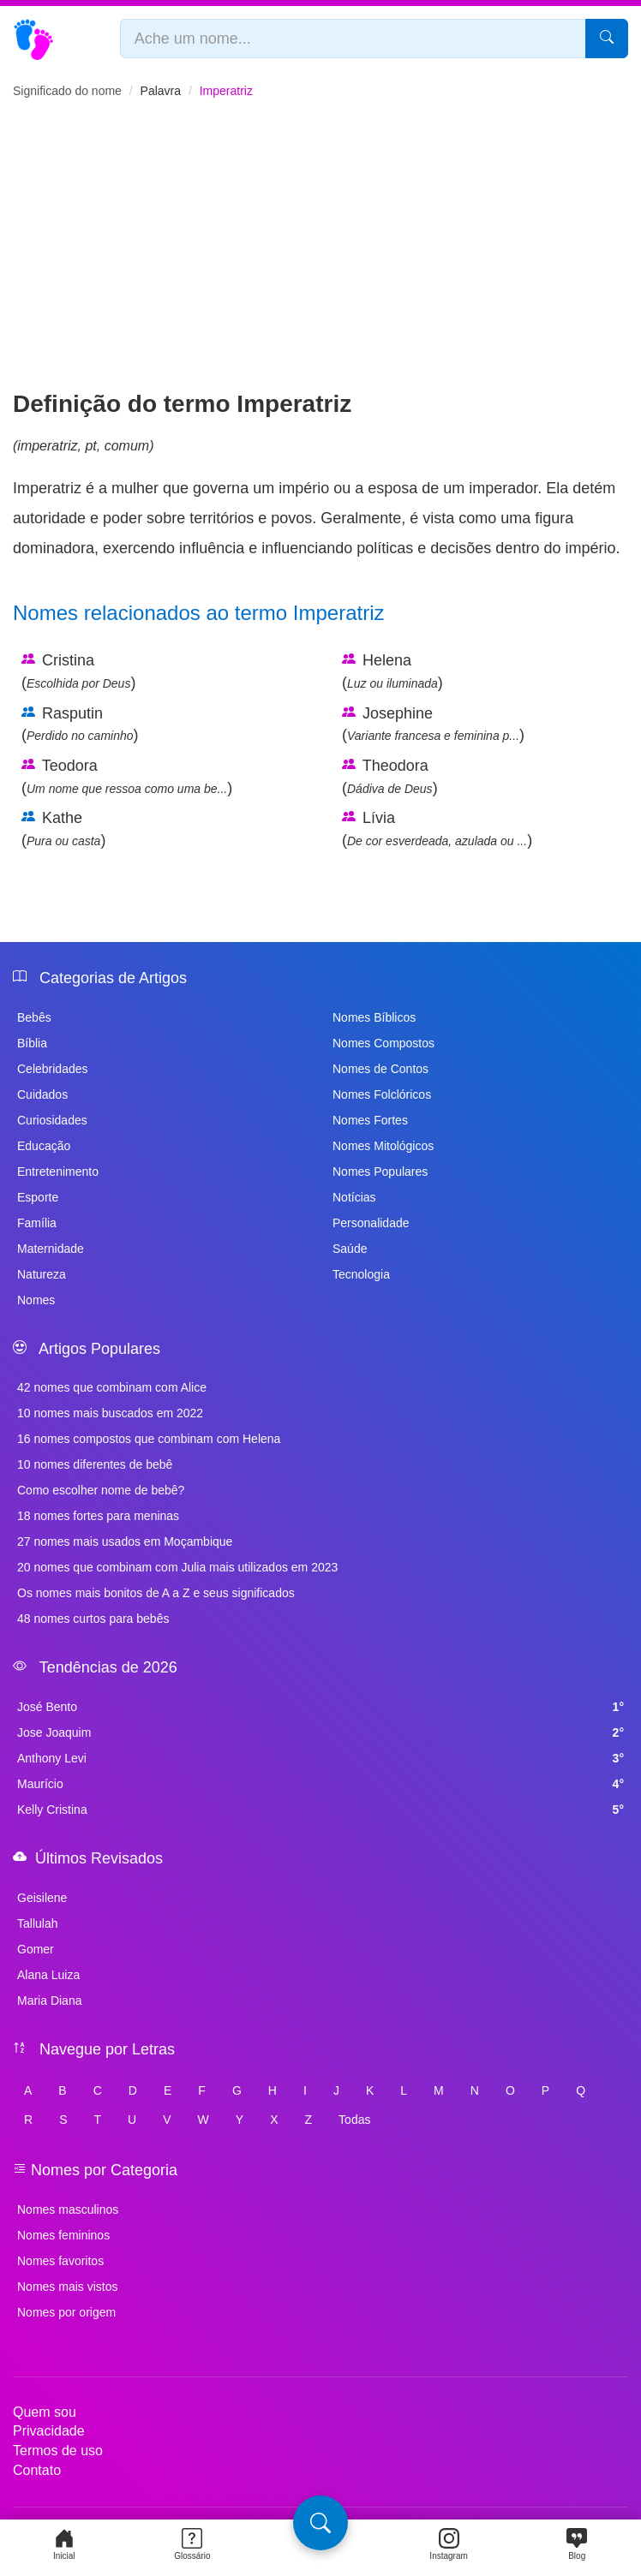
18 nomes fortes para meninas (98, 1516)
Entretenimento (58, 1171)
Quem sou (44, 2412)
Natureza (41, 1274)
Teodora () (126, 776)
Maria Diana (49, 2000)
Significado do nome (67, 91)
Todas (354, 2119)
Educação (43, 1146)
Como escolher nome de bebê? (100, 1490)
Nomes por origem (66, 2312)
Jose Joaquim (320, 1732)
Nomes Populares (380, 1171)
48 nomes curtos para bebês (93, 1618)
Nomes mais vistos (67, 2286)
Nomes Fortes (370, 1120)
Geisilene (42, 1898)
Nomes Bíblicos (374, 1017)
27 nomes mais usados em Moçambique (124, 1541)
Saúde (349, 1248)
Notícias (354, 1197)
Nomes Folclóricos (381, 1094)
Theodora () (390, 776)
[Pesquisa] (320, 2523)
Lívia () (437, 829)
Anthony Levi (320, 1758)
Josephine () (433, 724)
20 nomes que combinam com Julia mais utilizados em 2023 (177, 1567)
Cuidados (42, 1094)
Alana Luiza (48, 1975)
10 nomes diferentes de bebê (94, 1464)
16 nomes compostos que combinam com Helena (148, 1439)
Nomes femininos (63, 2235)
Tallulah (37, 1923)
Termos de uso (58, 2450)
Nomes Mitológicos (383, 1146)
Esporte (37, 1197)
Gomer (35, 1949)
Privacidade (49, 2431)
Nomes (36, 1300)
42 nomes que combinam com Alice (112, 1387)
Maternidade (50, 1248)
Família (37, 1223)
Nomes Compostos (383, 1043)
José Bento (320, 1706)
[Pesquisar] (606, 38)
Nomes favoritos (60, 2261)
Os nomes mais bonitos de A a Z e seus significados (156, 1593)
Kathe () (63, 829)
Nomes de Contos (380, 1069)
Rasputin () (80, 724)
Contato (37, 2470)
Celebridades (52, 1069)
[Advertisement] (320, 259)
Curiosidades (52, 1120)
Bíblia (32, 1043)
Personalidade (371, 1223)
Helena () (392, 671)
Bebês (34, 1017)
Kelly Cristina (320, 1809)
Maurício (320, 1783)
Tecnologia (361, 1274)
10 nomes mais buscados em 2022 (110, 1413)
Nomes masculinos (67, 2209)
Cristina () (78, 671)
